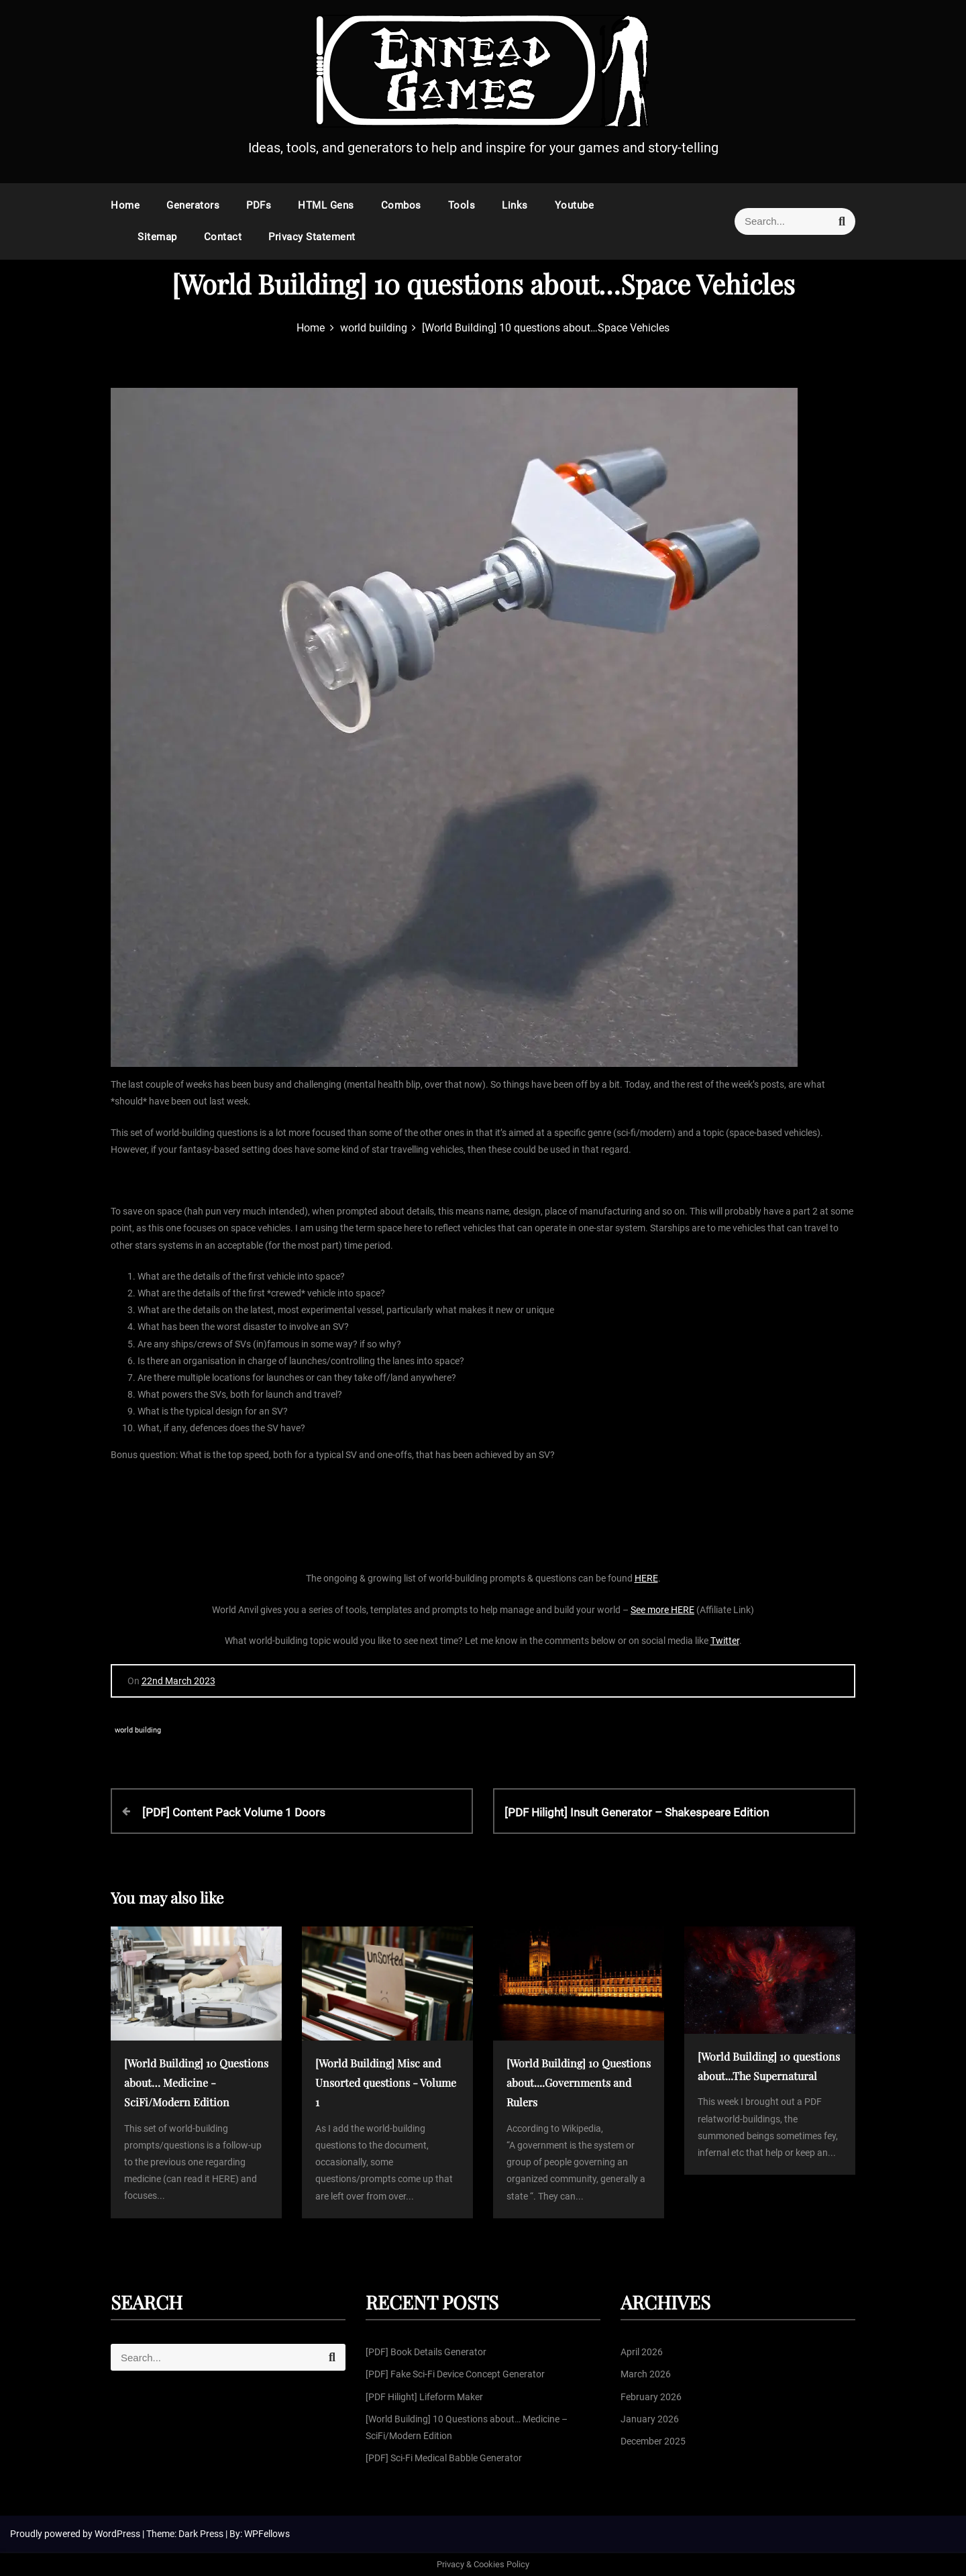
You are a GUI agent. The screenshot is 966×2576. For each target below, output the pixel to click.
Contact (223, 237)
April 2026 (642, 2352)
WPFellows (267, 2533)
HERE (646, 1578)
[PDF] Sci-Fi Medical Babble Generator (444, 2458)
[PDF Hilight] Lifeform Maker (424, 2396)
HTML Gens (326, 205)
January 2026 (650, 2419)
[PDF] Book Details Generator (426, 2352)
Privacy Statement (312, 237)
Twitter (724, 1640)
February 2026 (651, 2396)
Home (125, 205)
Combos (401, 205)
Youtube (574, 205)
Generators (192, 205)
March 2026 (646, 2374)
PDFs (258, 205)
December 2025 (653, 2441)
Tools (462, 205)
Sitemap (157, 237)
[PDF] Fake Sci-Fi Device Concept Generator (455, 2374)
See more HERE (662, 1609)
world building (138, 1730)
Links (515, 205)
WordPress (118, 2533)
